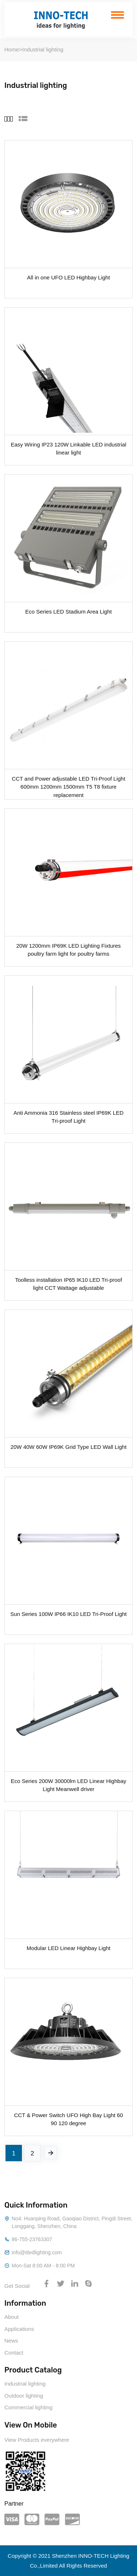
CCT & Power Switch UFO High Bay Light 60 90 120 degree (68, 2119)
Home (11, 49)
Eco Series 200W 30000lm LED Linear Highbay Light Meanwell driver (68, 1785)
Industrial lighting (43, 49)
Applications (19, 2329)
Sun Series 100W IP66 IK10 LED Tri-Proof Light (68, 1614)
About (11, 2317)
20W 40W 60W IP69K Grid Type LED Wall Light (69, 1447)
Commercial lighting (28, 2407)
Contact (13, 2352)
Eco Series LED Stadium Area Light (68, 611)
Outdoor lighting (23, 2396)
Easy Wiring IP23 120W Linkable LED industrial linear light (68, 448)
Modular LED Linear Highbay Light (68, 1948)
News (11, 2340)
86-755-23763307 (32, 2239)
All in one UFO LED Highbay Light (68, 277)
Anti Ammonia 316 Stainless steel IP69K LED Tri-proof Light (68, 1116)
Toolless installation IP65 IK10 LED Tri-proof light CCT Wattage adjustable (68, 1284)
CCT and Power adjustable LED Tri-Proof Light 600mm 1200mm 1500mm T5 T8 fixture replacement (68, 782)
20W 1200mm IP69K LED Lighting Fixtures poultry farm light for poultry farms (68, 949)
